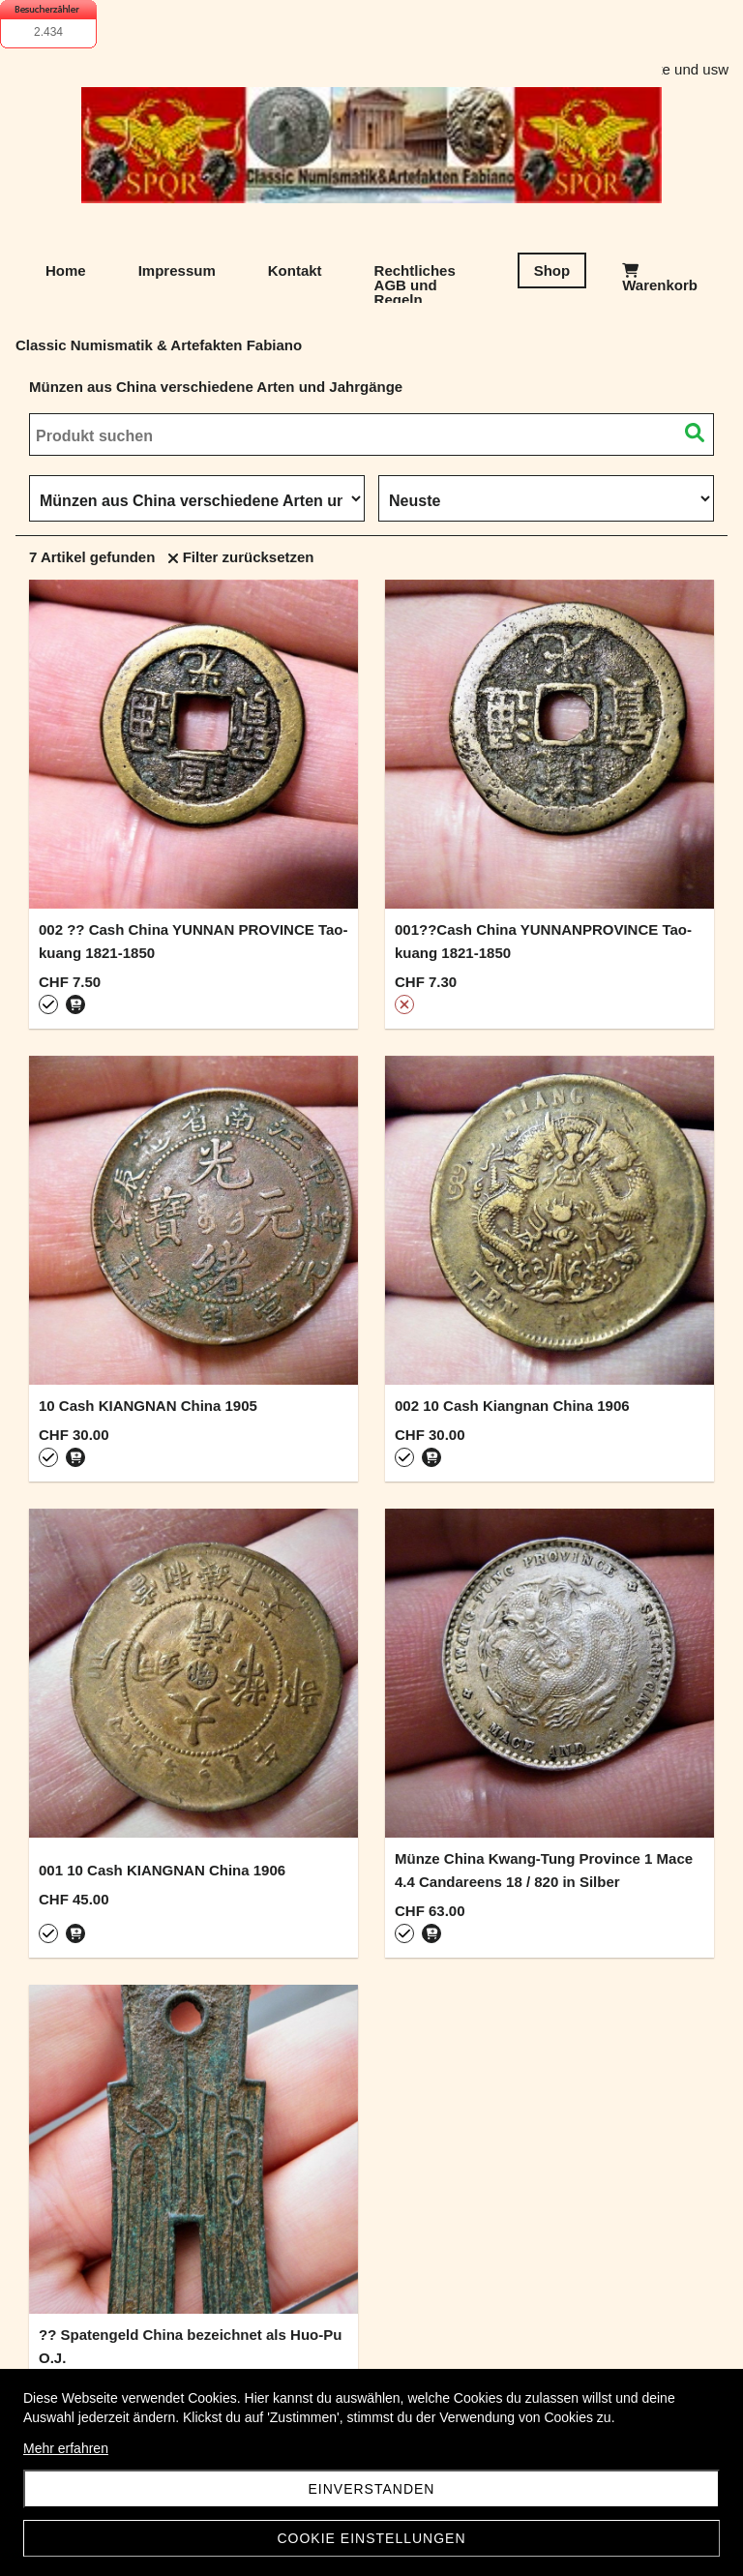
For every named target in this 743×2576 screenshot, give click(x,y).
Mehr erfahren (65, 2448)
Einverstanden (372, 2489)
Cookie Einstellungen (371, 2538)
